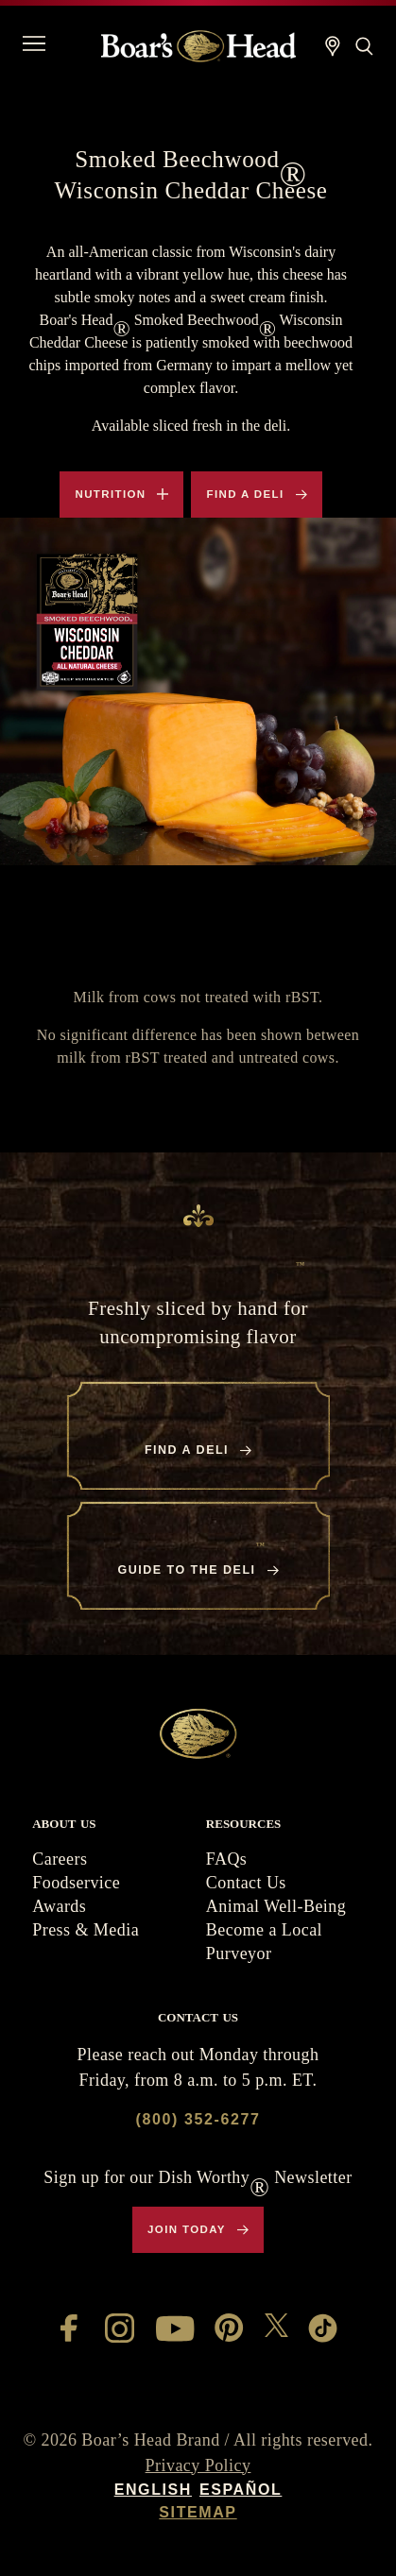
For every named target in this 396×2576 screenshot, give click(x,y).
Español (240, 2490)
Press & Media (85, 1929)
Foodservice (76, 1882)
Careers (59, 1859)
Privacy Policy (198, 2465)
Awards (59, 1906)
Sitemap (197, 2512)
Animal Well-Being (276, 1906)
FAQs (226, 1859)
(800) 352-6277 (198, 2119)
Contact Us (246, 1882)
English (153, 2490)
